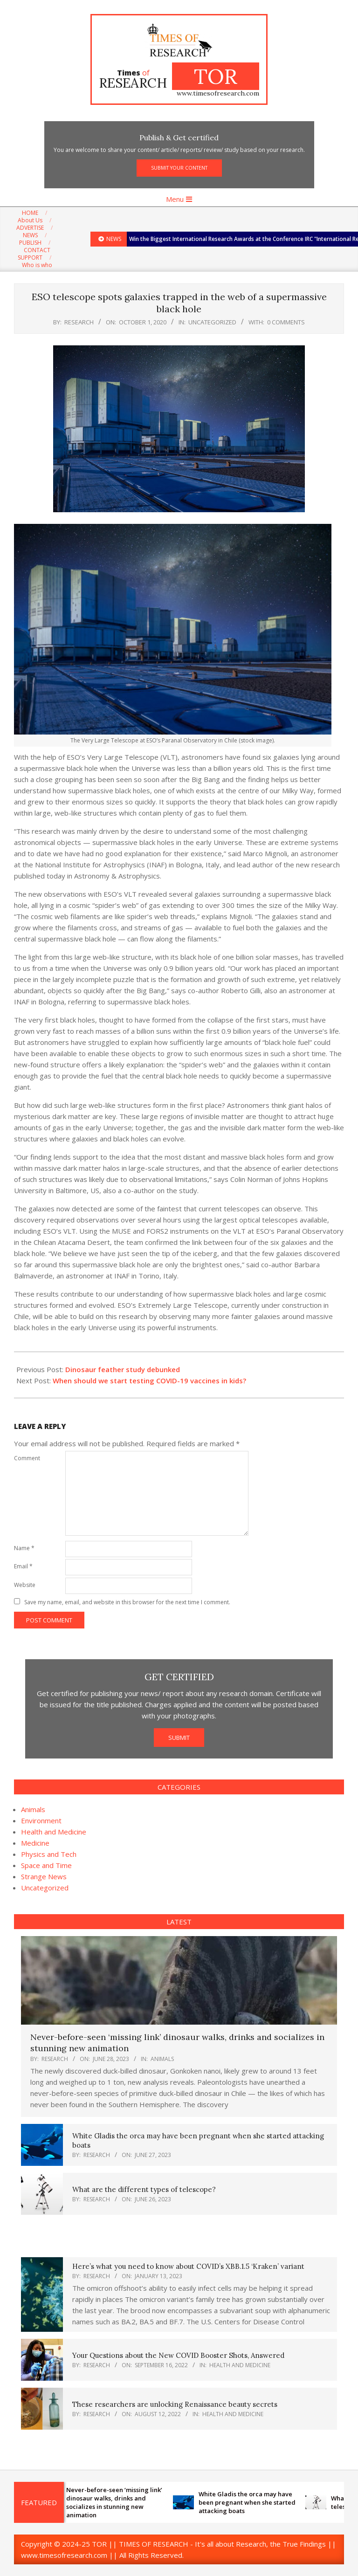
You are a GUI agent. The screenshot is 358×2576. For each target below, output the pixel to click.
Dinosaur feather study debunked (122, 1369)
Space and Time (46, 1865)
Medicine (35, 1843)
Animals (33, 1809)
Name (24, 1548)
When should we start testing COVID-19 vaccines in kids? (149, 1380)
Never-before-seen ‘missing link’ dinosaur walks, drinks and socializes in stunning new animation (119, 2503)
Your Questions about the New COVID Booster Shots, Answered (178, 2355)
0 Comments (286, 322)
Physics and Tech (48, 1854)
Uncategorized (212, 322)
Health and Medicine (53, 1831)
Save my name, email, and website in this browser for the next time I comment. (127, 1602)
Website (24, 1585)
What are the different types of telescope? (144, 2189)
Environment (41, 1820)
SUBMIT (179, 1737)
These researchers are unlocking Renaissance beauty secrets (174, 2404)
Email (23, 1566)
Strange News (44, 1876)
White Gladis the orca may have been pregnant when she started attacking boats (252, 2502)
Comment (27, 1458)
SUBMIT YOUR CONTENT (179, 168)
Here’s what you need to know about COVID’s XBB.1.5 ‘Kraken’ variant (188, 2266)
